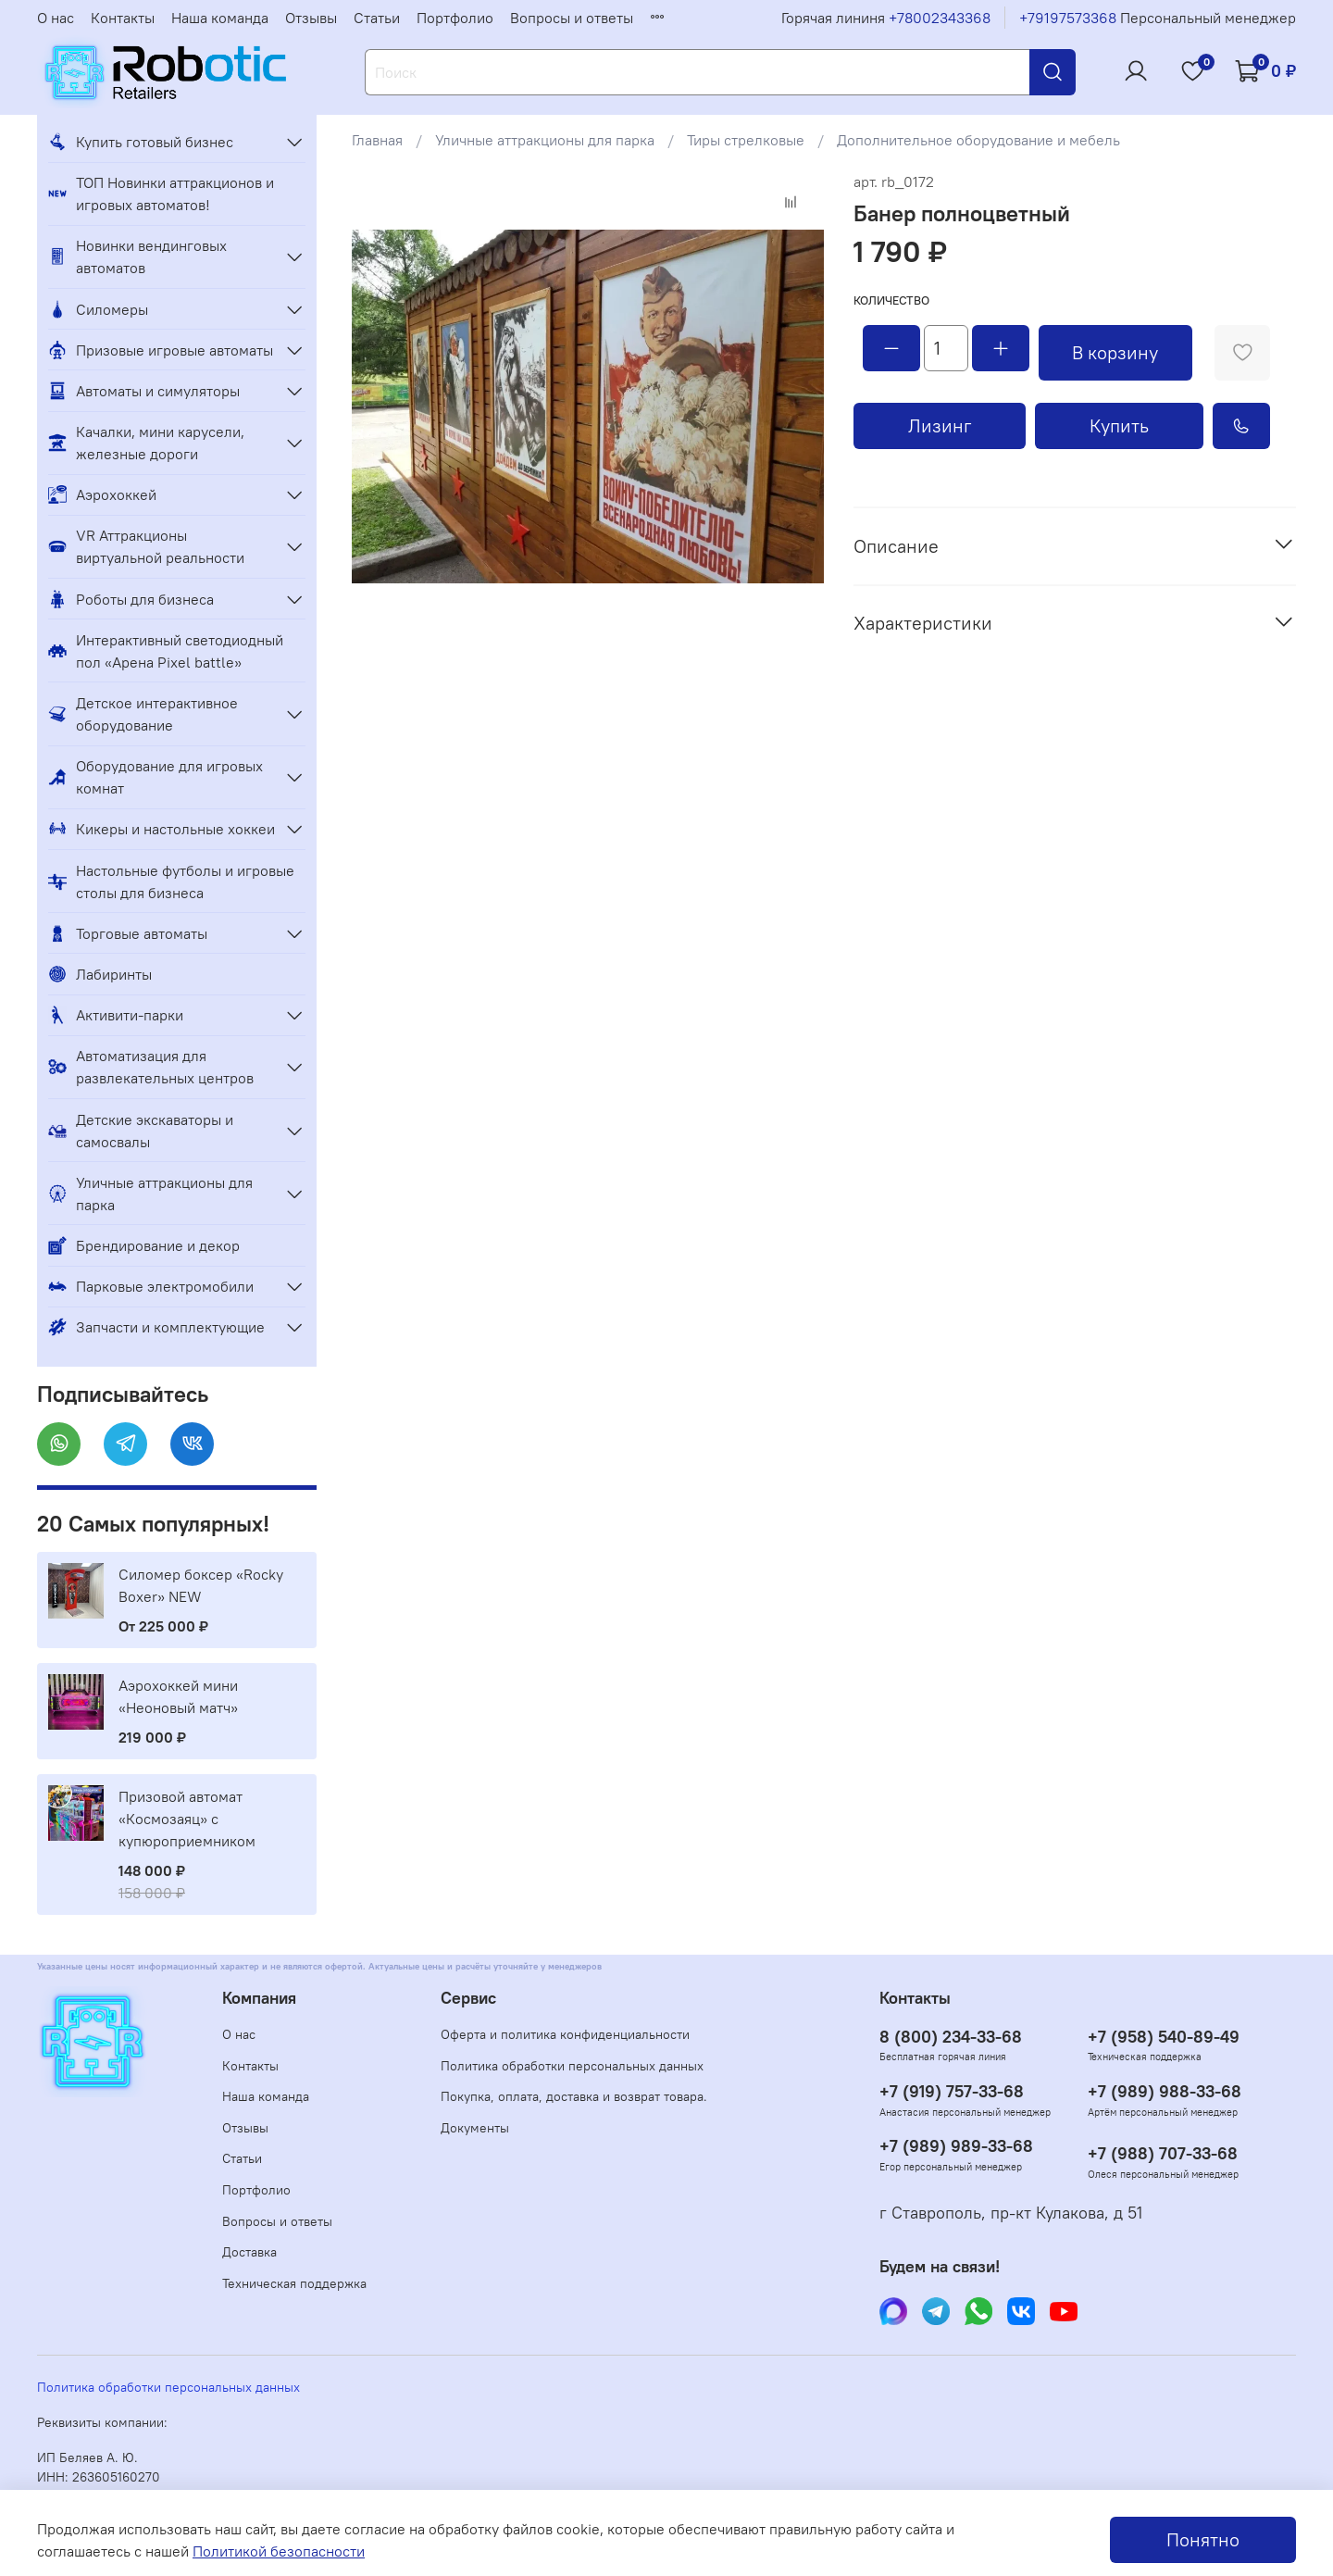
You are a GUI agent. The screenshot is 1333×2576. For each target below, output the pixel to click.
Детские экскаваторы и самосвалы (140, 1130)
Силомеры (98, 309)
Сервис (468, 1998)
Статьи (377, 17)
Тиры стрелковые (745, 140)
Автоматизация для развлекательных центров (151, 1066)
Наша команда (219, 17)
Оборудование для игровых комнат (155, 777)
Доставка (249, 2252)
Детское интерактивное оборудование (143, 714)
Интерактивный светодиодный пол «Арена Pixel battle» (165, 651)
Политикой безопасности (279, 2551)
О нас (55, 17)
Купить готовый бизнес (140, 141)
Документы (475, 2128)
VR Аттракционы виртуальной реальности (146, 546)
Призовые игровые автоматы (160, 350)
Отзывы (311, 17)
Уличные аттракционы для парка (544, 140)
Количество (891, 300)
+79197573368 (1067, 17)
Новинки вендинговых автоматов (137, 256)
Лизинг (940, 425)
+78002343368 (939, 17)
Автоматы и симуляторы (144, 390)
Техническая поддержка (294, 2283)
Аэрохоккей (102, 494)
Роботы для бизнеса (131, 599)
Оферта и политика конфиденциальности (565, 2034)
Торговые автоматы (127, 933)
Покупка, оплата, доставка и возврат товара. (574, 2096)
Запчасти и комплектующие (156, 1327)
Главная (377, 140)
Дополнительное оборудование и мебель (978, 140)
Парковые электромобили (151, 1286)
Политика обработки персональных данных (572, 2065)
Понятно (1203, 2539)
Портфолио (455, 17)
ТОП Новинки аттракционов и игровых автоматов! (161, 193)
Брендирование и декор (144, 1245)
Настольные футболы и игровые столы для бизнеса (171, 881)
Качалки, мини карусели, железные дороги (146, 442)
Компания (259, 1998)
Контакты (123, 17)
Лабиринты (100, 974)
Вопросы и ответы (571, 17)
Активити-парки (115, 1015)
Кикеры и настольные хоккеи (161, 828)
